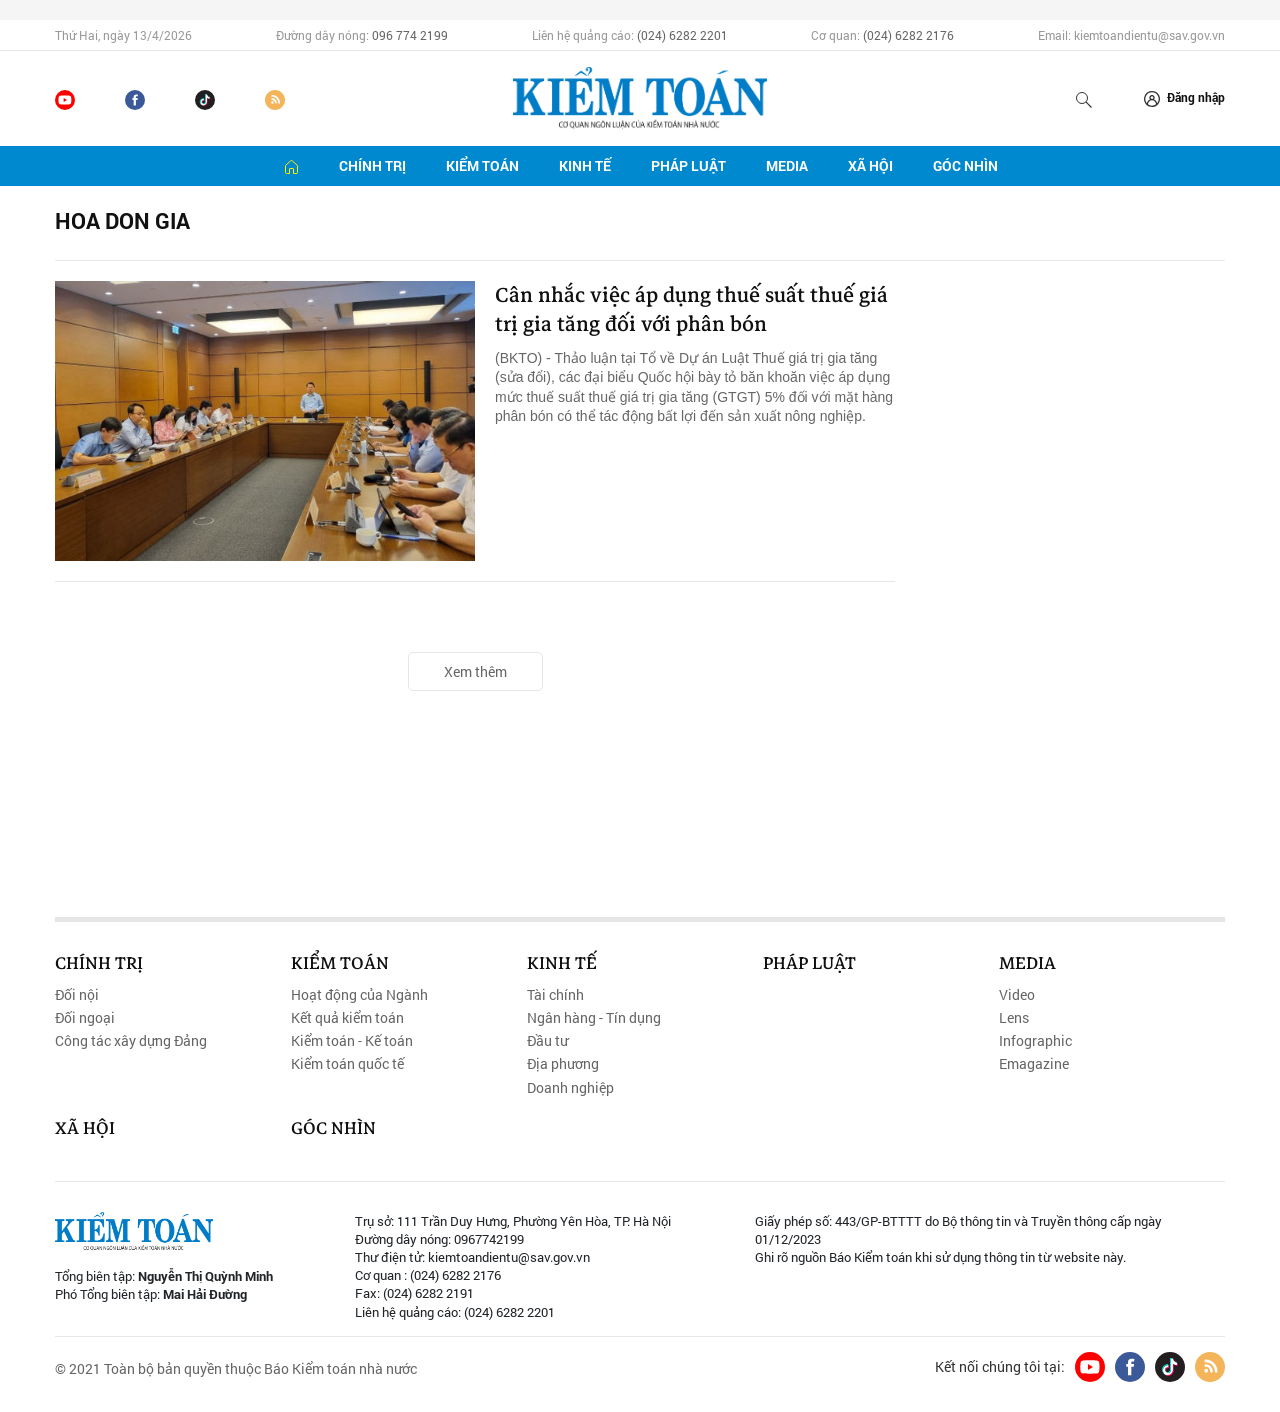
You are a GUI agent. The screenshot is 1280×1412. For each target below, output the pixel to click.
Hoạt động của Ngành (359, 995)
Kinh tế (585, 165)
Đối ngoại (85, 1018)
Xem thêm (475, 671)
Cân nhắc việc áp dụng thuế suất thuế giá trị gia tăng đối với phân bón (672, 330)
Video (1017, 995)
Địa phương (563, 1064)
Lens (1014, 1018)
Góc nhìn (965, 165)
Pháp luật (688, 165)
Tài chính (555, 995)
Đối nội (77, 995)
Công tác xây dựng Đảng (131, 1041)
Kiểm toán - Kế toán (352, 1041)
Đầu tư (547, 1041)
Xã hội (870, 165)
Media (787, 165)
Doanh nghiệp (570, 1088)
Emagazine (1034, 1064)
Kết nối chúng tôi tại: (1000, 1367)
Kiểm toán (482, 165)
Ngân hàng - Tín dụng (594, 1018)
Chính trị (372, 165)
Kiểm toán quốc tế (347, 1064)
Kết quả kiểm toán (347, 1018)
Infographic (1035, 1041)
